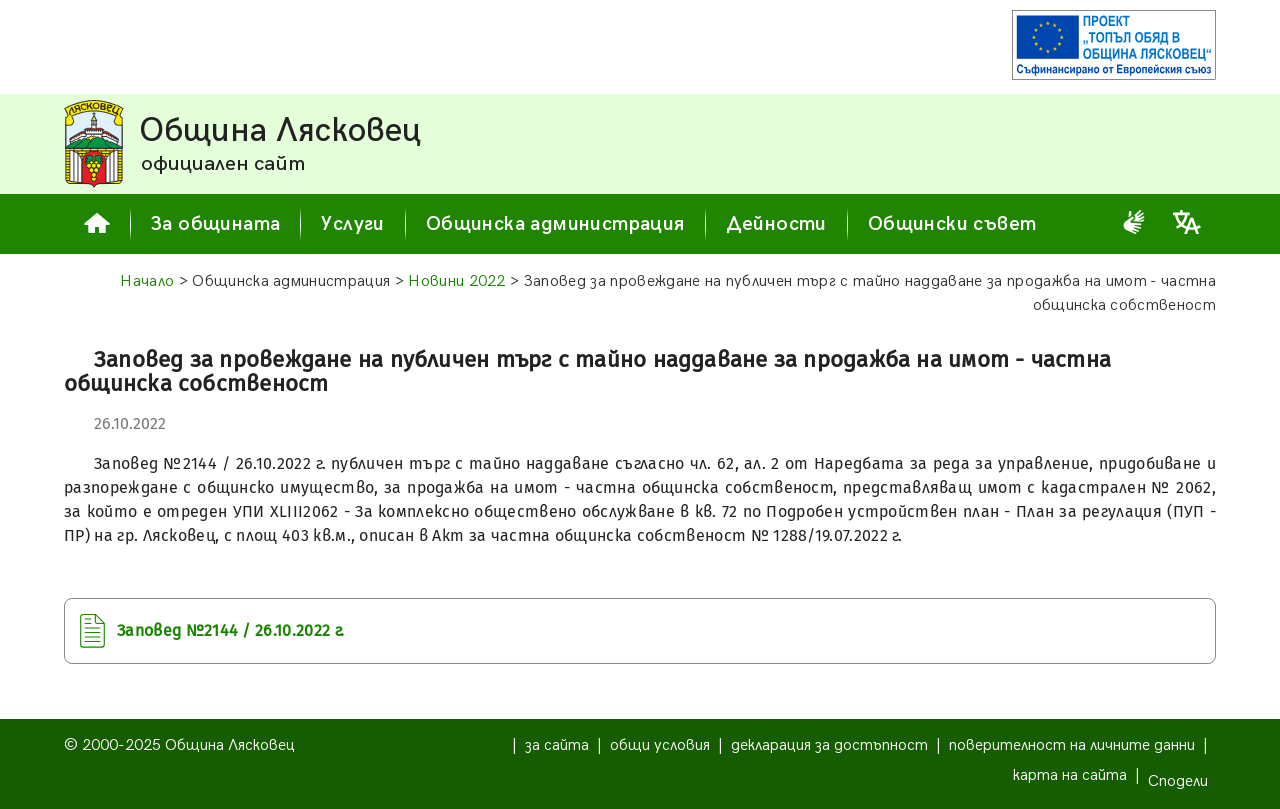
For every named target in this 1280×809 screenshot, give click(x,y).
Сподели (1178, 781)
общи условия (660, 745)
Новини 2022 (457, 281)
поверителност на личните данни (1072, 745)
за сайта (557, 745)
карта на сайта (1070, 775)
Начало (147, 281)
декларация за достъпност (829, 745)
